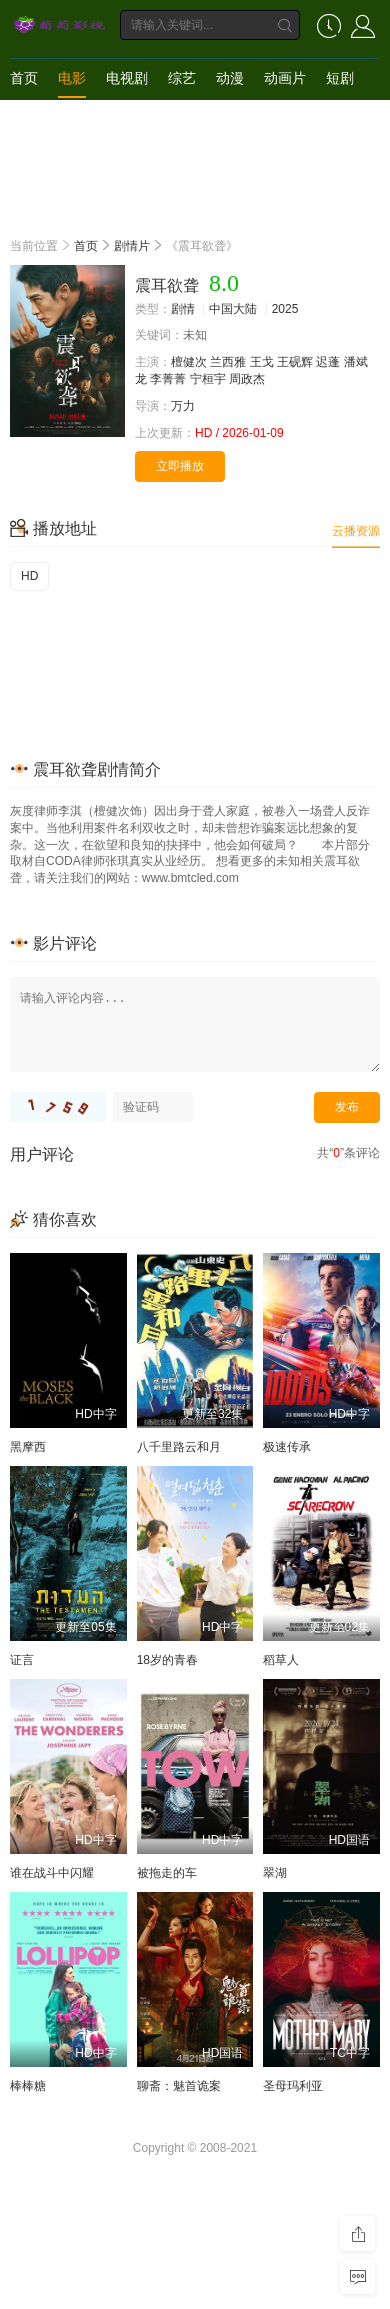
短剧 (340, 78)
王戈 (262, 362)
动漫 (230, 78)
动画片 (285, 78)
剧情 (183, 309)
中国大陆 (233, 309)
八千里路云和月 (179, 1447)
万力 (183, 406)
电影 (72, 78)
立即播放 (180, 466)
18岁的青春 (167, 1660)
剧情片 (132, 246)
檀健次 (189, 362)
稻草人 (281, 1660)
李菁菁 (168, 379)
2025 (285, 309)
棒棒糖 (28, 2086)
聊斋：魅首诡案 (179, 2086)
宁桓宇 (208, 379)
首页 (24, 78)
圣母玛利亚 (293, 2086)
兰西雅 (228, 362)
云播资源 (356, 531)
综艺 (182, 78)
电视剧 (127, 78)
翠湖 (275, 1873)
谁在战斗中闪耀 (52, 1873)
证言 (22, 1660)
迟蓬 (328, 362)
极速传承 (287, 1447)
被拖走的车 (167, 1873)
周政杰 (247, 379)
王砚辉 (295, 362)
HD (29, 576)
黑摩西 (28, 1447)
